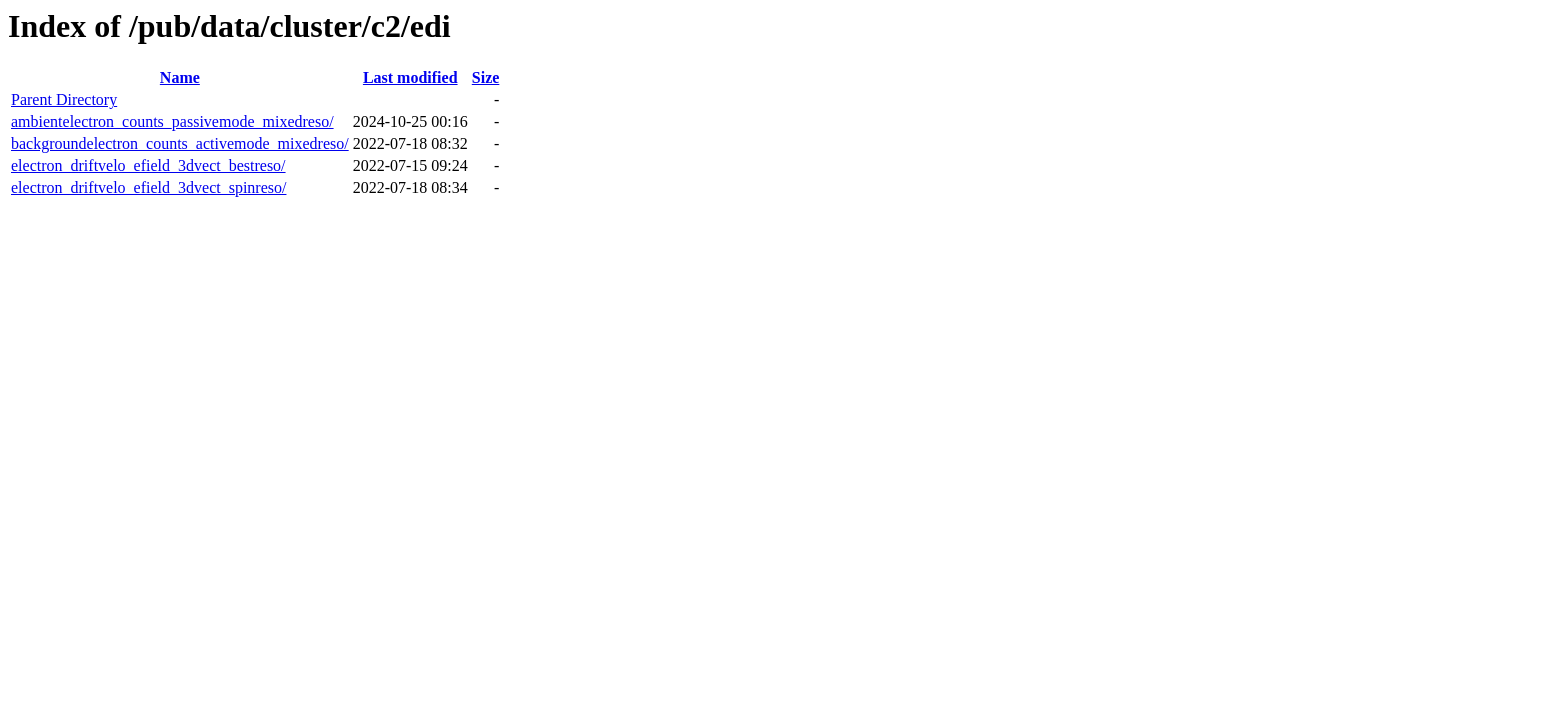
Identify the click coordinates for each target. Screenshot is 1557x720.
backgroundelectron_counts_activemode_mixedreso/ (180, 143)
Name (180, 77)
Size (486, 77)
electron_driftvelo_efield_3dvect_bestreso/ (148, 165)
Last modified (410, 77)
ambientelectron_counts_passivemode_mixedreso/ (172, 121)
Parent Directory (64, 99)
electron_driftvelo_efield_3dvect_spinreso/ (148, 187)
